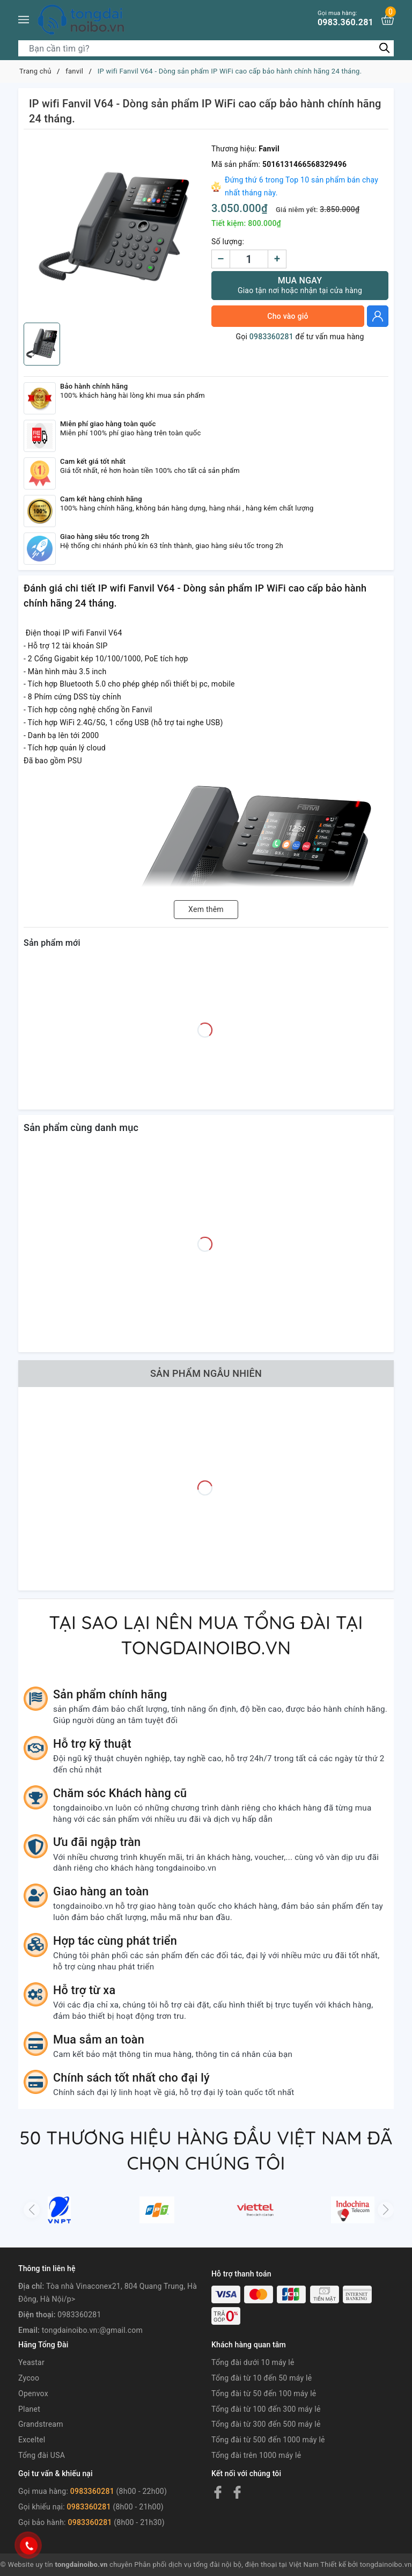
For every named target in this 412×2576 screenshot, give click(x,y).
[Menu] (23, 20)
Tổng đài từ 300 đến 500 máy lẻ (266, 2424)
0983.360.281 (345, 18)
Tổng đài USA (41, 2455)
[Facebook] (217, 2491)
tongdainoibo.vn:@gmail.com (92, 2330)
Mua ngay (300, 285)
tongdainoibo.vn (386, 2564)
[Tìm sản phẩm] (206, 48)
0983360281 (271, 336)
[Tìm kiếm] (384, 48)
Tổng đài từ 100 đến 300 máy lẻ (266, 2409)
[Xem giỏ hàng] (387, 19)
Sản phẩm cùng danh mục (81, 1127)
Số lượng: (227, 241)
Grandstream (40, 2424)
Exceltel (31, 2439)
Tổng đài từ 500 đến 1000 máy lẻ (268, 2439)
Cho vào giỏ (287, 316)
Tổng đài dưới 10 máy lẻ (253, 2362)
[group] (115, 228)
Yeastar (31, 2362)
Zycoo (28, 2378)
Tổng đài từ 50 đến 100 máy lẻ (264, 2393)
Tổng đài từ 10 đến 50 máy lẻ (261, 2378)
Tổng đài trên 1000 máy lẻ (256, 2455)
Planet (29, 2409)
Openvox (33, 2393)
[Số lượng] (249, 259)
